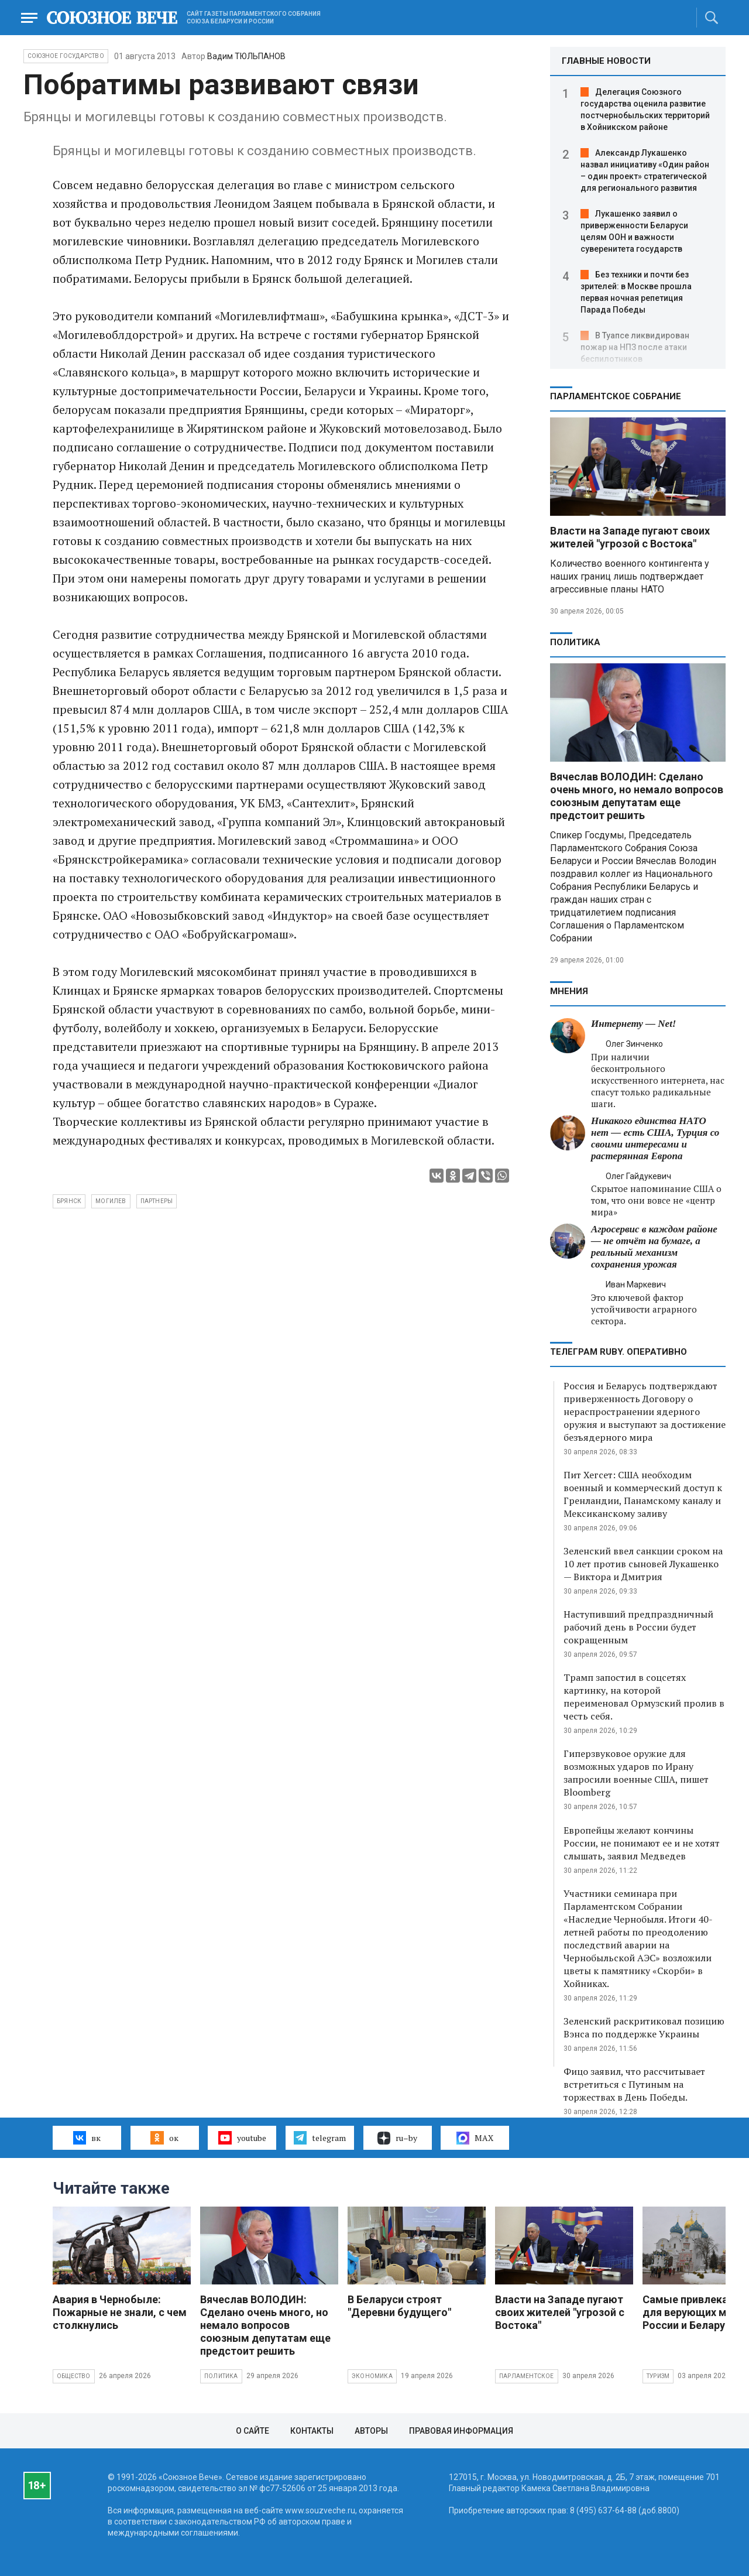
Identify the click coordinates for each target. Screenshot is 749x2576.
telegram (320, 2137)
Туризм (658, 2376)
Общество (74, 2376)
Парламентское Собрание (615, 396)
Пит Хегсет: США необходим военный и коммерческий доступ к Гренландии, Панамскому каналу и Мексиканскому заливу (643, 1494)
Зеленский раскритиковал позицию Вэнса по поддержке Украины (644, 2027)
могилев (110, 1201)
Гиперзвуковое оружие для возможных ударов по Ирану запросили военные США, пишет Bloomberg (636, 1773)
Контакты (312, 2430)
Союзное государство (66, 56)
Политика (575, 642)
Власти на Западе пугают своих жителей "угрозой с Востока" (630, 537)
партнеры (156, 1201)
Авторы (371, 2430)
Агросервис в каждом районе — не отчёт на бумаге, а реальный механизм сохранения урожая (654, 1247)
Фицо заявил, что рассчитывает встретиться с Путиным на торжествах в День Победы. (634, 2084)
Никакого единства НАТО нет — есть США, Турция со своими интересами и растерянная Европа (655, 1138)
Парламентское (526, 2376)
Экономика (372, 2376)
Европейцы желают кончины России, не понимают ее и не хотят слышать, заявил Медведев (642, 1843)
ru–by (397, 2138)
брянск (69, 1201)
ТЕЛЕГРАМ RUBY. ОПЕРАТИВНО (618, 1352)
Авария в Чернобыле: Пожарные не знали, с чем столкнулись (120, 2312)
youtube (242, 2137)
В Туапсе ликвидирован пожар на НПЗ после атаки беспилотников (634, 347)
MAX (474, 2138)
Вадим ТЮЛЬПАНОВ (246, 56)
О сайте (252, 2430)
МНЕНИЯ (569, 991)
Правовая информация (461, 2430)
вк (87, 2137)
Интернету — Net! (633, 1023)
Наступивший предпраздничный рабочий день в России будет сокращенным (638, 1627)
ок (164, 2137)
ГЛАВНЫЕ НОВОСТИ (606, 61)
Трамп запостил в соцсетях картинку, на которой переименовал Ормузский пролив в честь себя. (644, 1696)
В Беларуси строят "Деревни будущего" (399, 2305)
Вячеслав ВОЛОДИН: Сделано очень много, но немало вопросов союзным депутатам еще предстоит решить (636, 795)
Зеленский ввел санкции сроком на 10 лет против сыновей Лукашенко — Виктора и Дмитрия (643, 1563)
